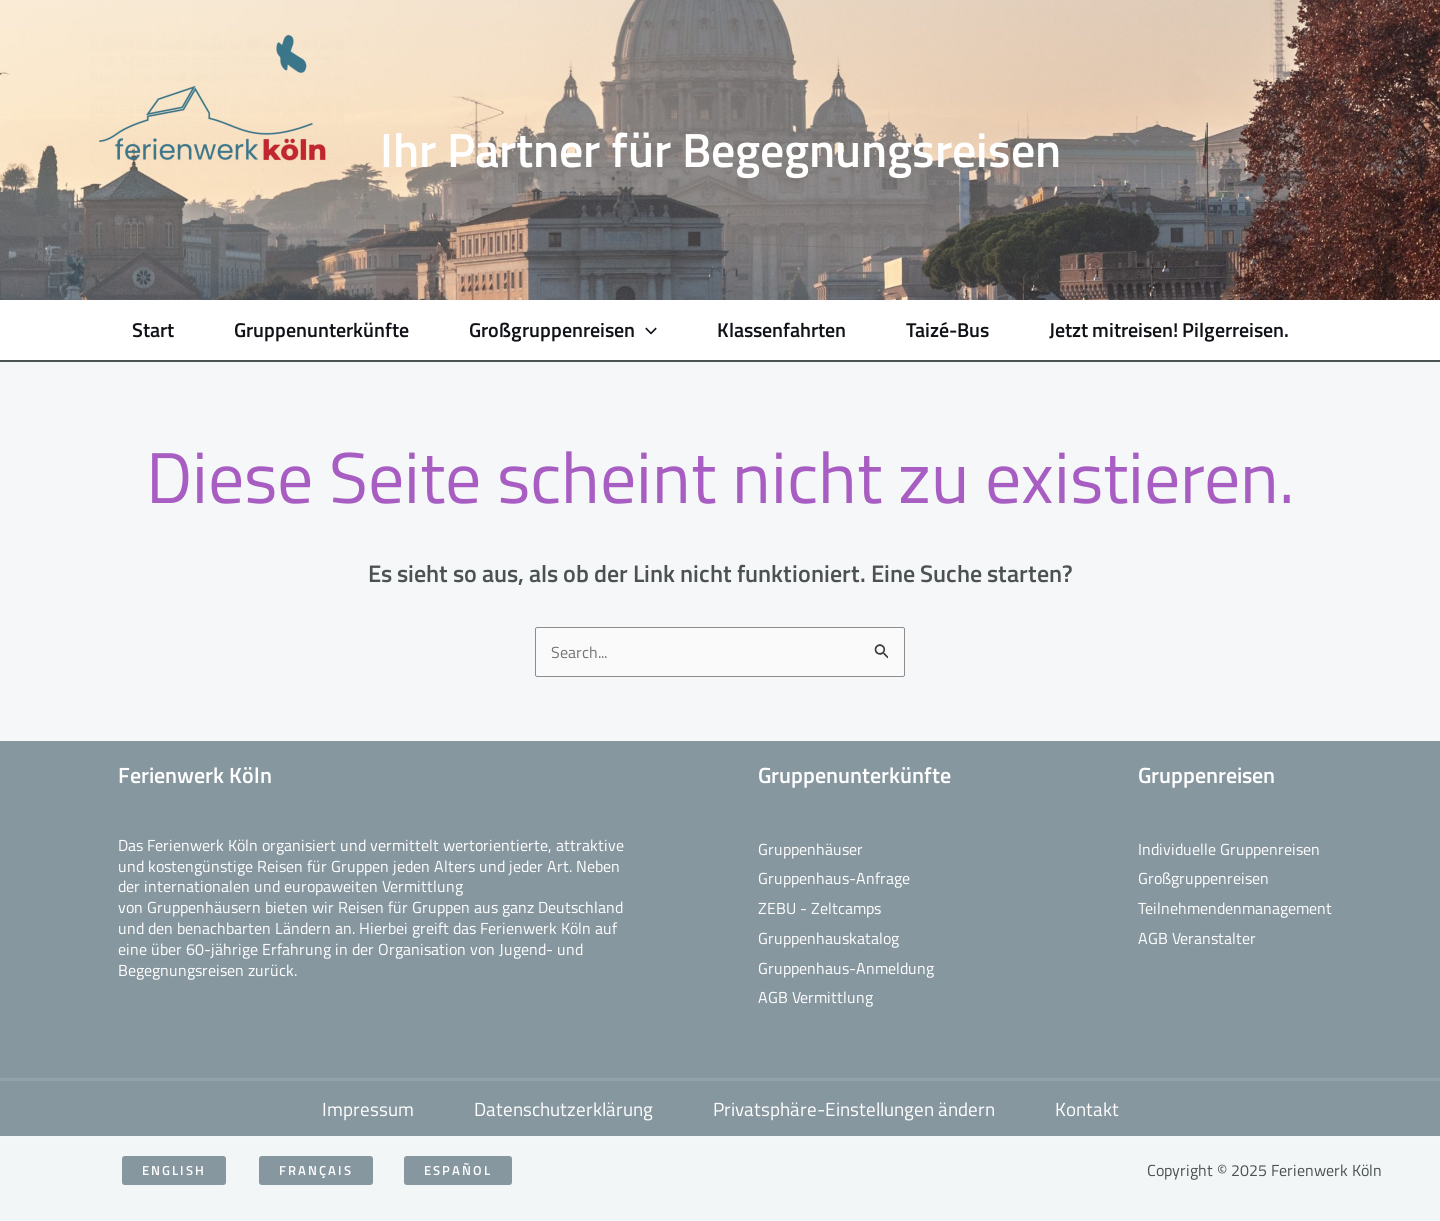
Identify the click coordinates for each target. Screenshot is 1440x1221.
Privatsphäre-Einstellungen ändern (854, 1108)
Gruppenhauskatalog (828, 938)
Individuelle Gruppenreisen (1229, 849)
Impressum (368, 1108)
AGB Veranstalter (1197, 938)
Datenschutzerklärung (563, 1108)
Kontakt (1087, 1108)
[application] (646, 330)
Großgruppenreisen (1203, 878)
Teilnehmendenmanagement (1235, 908)
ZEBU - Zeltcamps (819, 908)
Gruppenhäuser (810, 849)
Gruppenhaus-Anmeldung (846, 968)
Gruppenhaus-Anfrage (834, 878)
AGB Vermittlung (815, 997)
